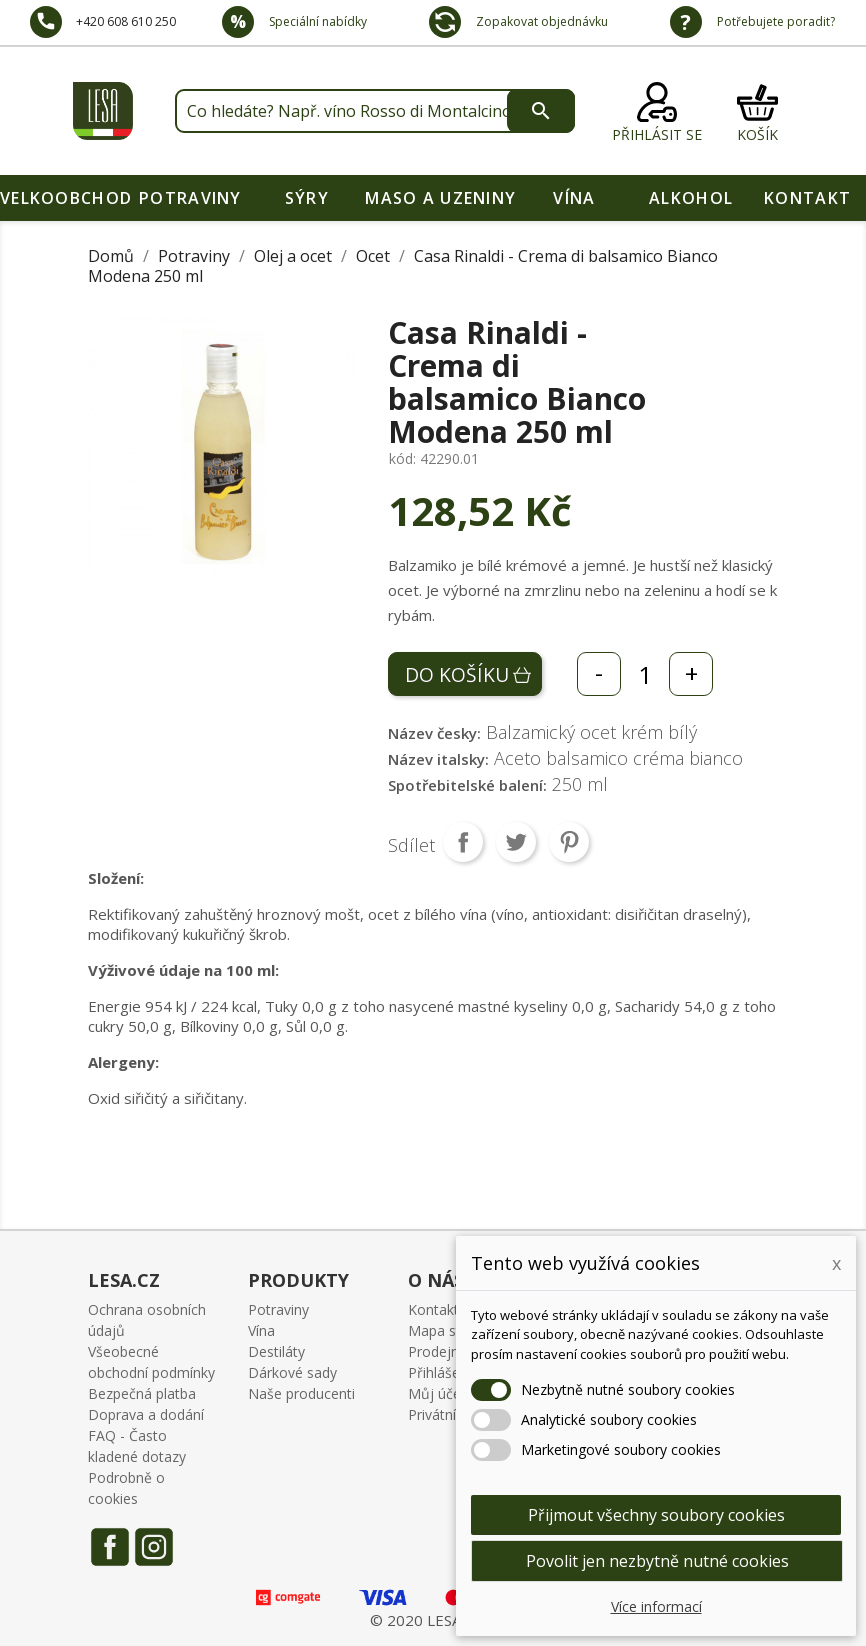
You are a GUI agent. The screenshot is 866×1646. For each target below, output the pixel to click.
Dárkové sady (292, 1372)
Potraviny (190, 198)
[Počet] (645, 674)
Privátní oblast (454, 1414)
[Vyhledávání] (375, 111)
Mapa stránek (452, 1330)
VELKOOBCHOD (66, 198)
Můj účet (437, 1393)
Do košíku (457, 674)
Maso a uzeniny (440, 198)
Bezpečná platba (142, 1393)
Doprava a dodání (146, 1414)
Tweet (516, 842)
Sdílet (463, 842)
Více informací (656, 1606)
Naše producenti (301, 1393)
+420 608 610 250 (126, 21)
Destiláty (276, 1351)
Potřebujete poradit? (774, 21)
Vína (574, 198)
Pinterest (569, 842)
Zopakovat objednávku (540, 21)
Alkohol (691, 198)
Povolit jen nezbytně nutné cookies (657, 1561)
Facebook (110, 1547)
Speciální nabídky (316, 21)
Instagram (154, 1547)
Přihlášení (439, 1372)
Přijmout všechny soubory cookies (656, 1515)
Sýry (307, 198)
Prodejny (437, 1351)
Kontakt (807, 198)
